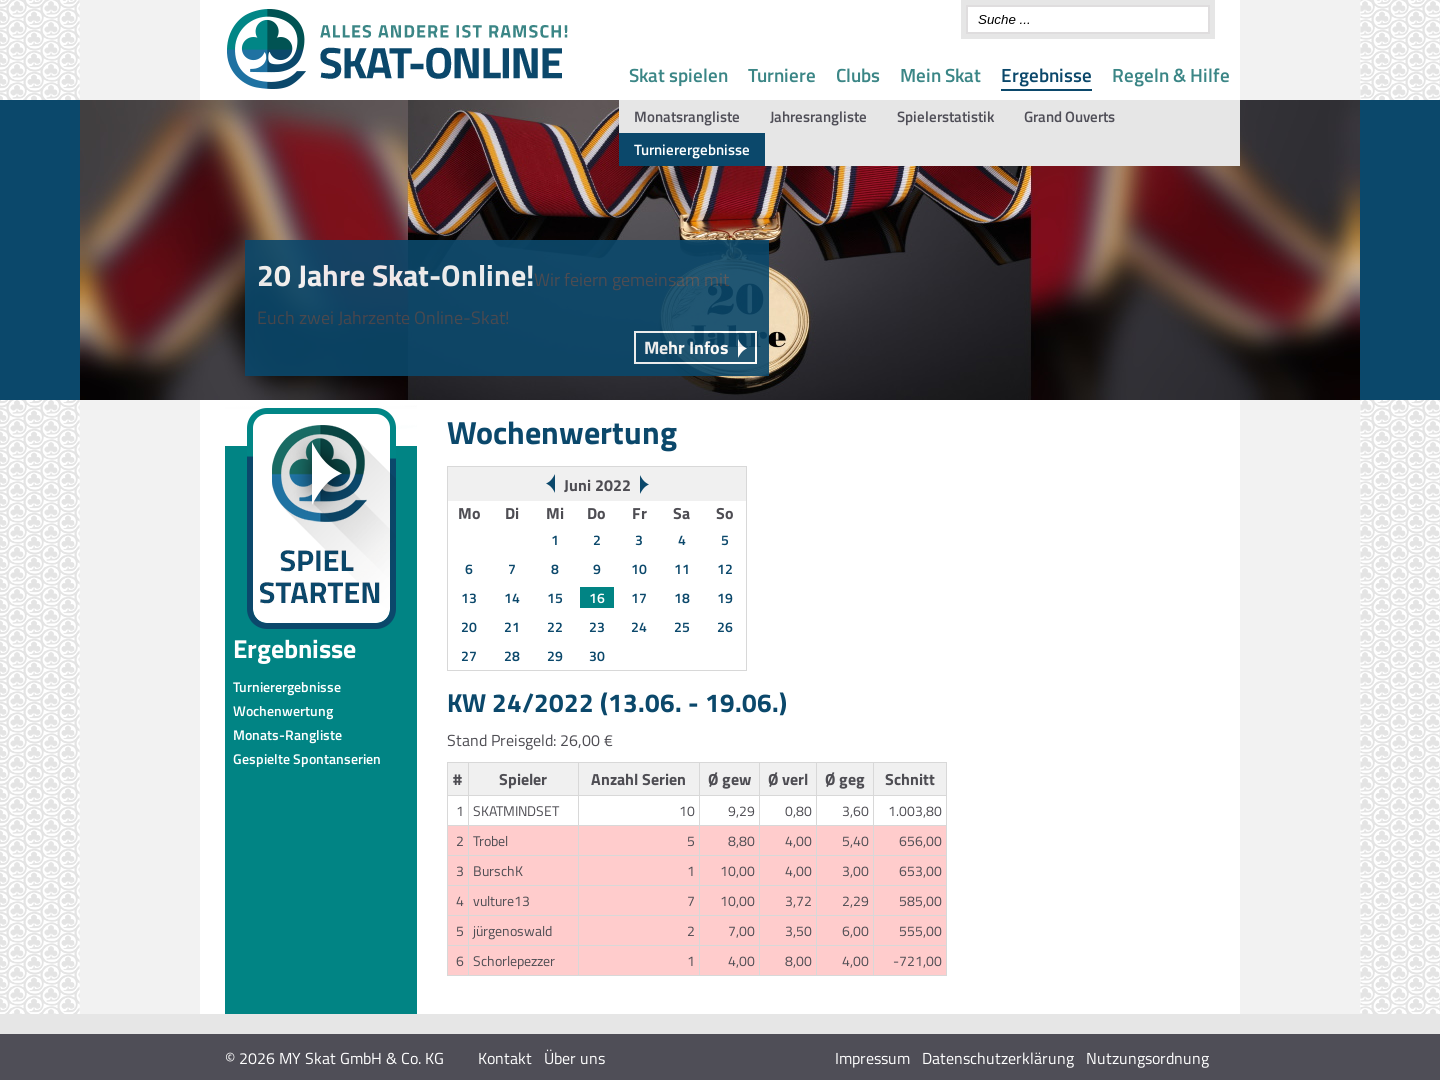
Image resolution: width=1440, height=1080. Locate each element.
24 (639, 626)
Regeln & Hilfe (1171, 74)
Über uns (574, 1058)
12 (725, 568)
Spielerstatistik (945, 116)
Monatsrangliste (687, 116)
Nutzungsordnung (1147, 1058)
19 (725, 597)
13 (469, 597)
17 (639, 597)
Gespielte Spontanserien (307, 758)
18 (682, 597)
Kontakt (505, 1058)
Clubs (858, 74)
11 (682, 568)
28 (512, 655)
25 (682, 626)
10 (639, 568)
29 (555, 655)
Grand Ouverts (1069, 116)
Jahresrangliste (818, 116)
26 (725, 626)
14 (512, 597)
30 (597, 655)
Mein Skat (940, 74)
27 (469, 655)
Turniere (782, 74)
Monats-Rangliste (287, 734)
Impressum (872, 1058)
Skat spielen (678, 74)
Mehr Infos (686, 347)
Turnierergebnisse (692, 149)
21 (512, 626)
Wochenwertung (283, 710)
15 (555, 597)
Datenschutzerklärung (998, 1058)
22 (555, 626)
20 (469, 626)
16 (597, 597)
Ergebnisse (1046, 74)
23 (597, 626)
